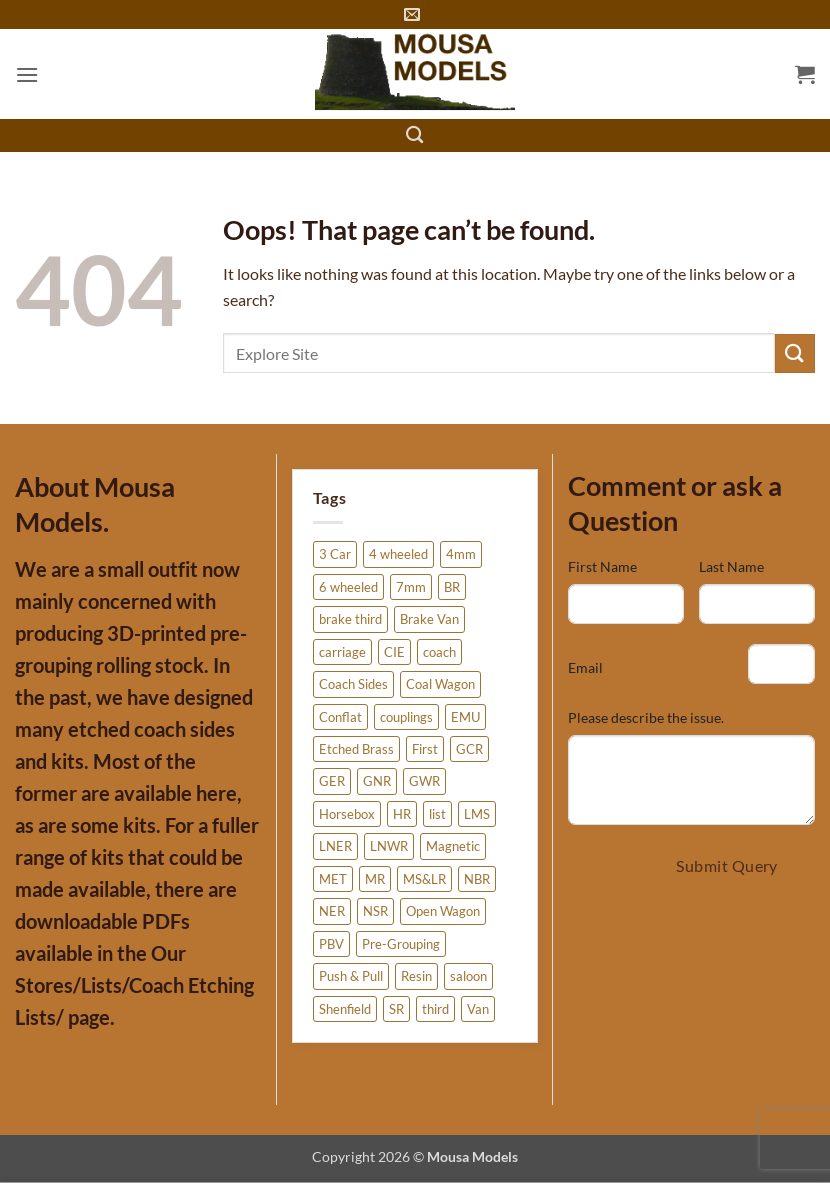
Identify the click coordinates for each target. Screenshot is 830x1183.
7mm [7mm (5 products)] (411, 587)
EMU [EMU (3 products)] (465, 717)
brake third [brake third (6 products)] (350, 619)
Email (585, 667)
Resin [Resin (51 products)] (416, 976)
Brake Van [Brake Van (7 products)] (429, 619)
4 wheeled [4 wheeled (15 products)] (398, 554)
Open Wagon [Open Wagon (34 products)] (443, 911)
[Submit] (795, 353)
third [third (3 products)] (435, 1009)
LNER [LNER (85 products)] (335, 846)
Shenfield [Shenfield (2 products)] (345, 1009)
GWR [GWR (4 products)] (424, 781)
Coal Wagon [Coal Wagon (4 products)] (440, 684)
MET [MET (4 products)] (333, 879)
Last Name (731, 566)
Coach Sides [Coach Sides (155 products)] (353, 684)
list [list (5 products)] (437, 814)
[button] (27, 74)
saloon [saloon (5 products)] (468, 976)
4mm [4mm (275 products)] (461, 554)
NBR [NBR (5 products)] (477, 879)
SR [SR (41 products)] (396, 1009)
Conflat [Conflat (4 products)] (340, 717)
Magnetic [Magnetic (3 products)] (453, 846)
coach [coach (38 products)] (439, 652)
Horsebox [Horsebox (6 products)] (347, 814)
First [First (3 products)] (425, 749)
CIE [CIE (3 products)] (394, 652)
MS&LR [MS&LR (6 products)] (424, 879)
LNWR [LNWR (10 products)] (389, 846)
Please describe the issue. (646, 717)
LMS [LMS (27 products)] (477, 814)
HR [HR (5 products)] (402, 814)
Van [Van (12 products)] (478, 1009)
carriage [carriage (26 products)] (342, 652)
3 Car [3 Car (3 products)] (335, 554)
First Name (602, 566)
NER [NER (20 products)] (332, 911)
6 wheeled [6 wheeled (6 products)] (348, 587)
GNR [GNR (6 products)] (377, 781)
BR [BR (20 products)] (452, 587)
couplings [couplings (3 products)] (406, 717)
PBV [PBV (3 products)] (331, 944)
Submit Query (727, 865)
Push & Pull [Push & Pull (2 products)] (351, 976)
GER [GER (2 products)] (332, 781)
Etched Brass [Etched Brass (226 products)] (356, 749)
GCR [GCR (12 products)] (469, 749)
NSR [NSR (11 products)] (375, 911)
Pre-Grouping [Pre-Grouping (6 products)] (401, 944)
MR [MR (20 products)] (375, 879)
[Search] (415, 135)
